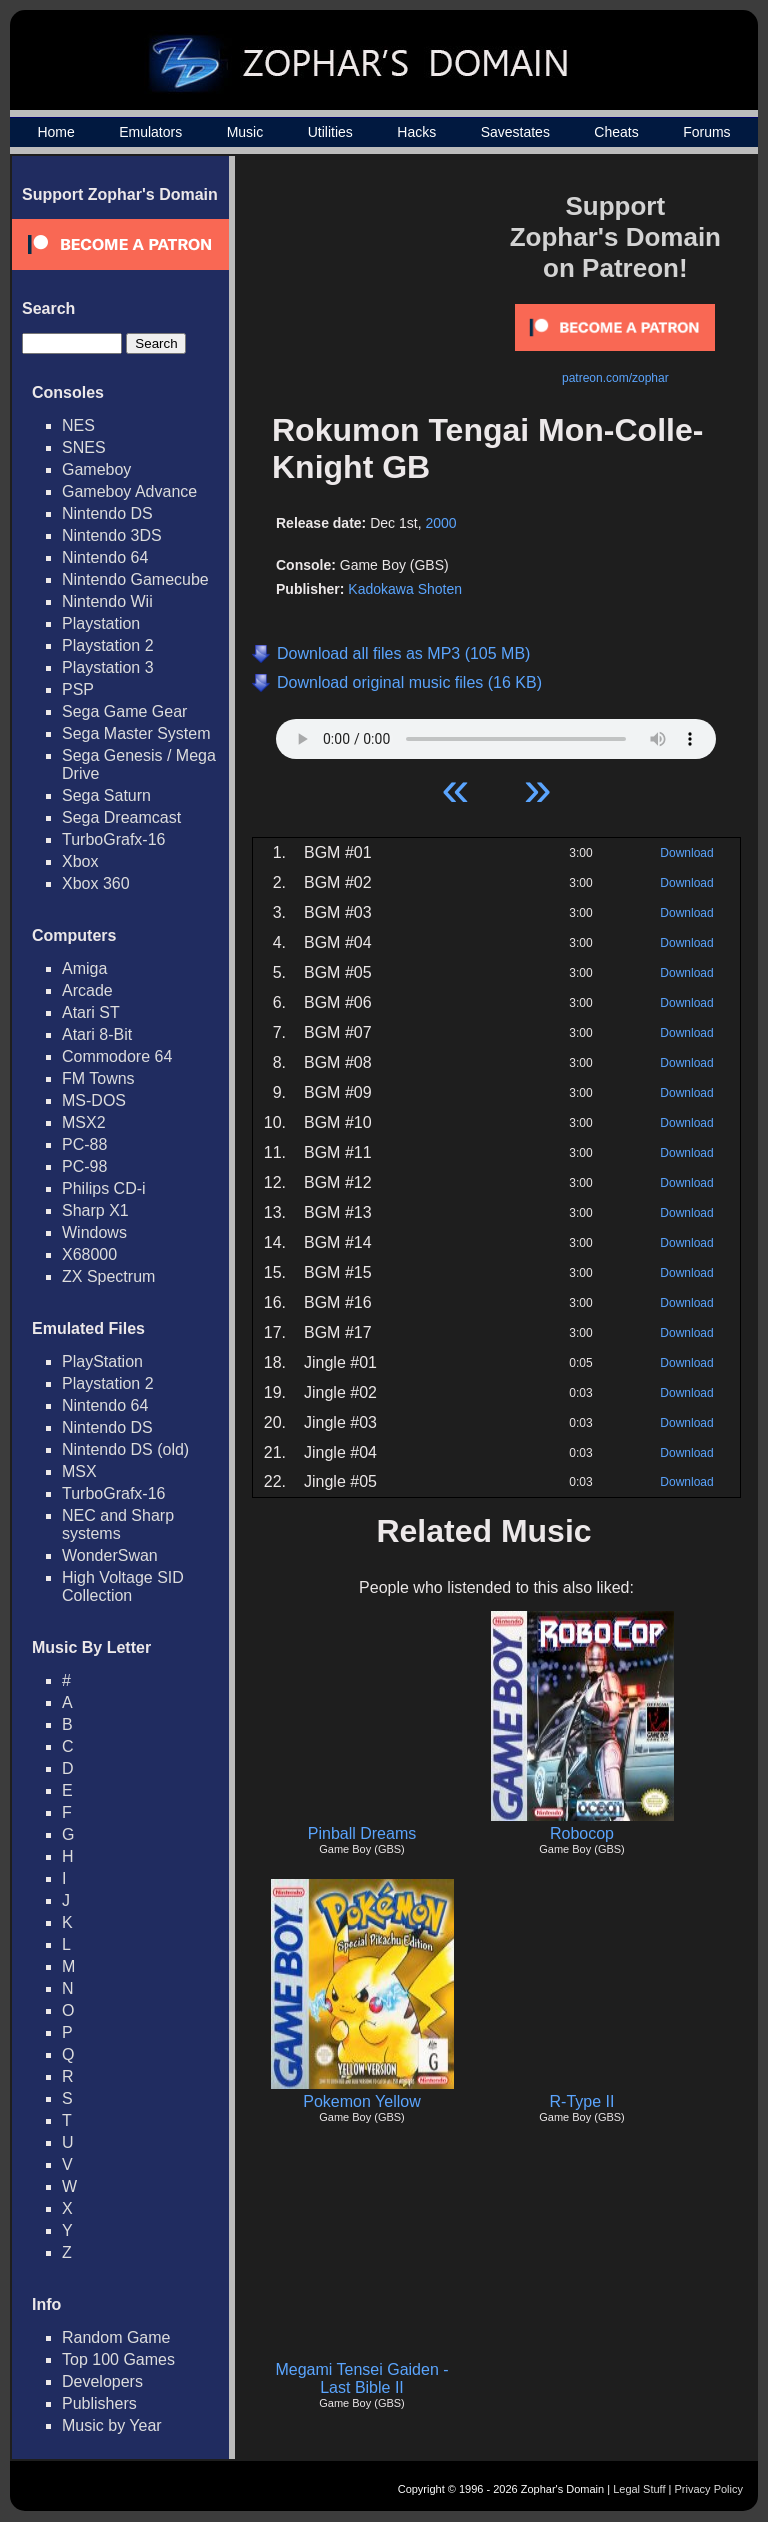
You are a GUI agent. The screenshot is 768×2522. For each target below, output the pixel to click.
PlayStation (102, 1361)
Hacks (416, 132)
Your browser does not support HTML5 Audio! (496, 734)
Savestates (515, 132)
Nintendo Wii (107, 601)
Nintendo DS (107, 513)
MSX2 (84, 1122)
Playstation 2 (108, 645)
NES (78, 425)
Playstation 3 (108, 667)
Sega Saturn (106, 795)
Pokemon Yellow (361, 2101)
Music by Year (112, 2425)
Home (55, 132)
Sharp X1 (95, 1210)
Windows (94, 1232)
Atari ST (91, 1012)
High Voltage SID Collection (123, 1586)
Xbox (80, 861)
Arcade (87, 990)
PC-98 (84, 1166)
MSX (79, 1471)
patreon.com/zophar (615, 378)
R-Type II (582, 2101)
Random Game (116, 2337)
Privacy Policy (709, 2489)
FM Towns (98, 1078)
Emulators (150, 132)
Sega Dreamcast (121, 817)
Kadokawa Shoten (405, 589)
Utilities (330, 132)
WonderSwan (110, 1555)
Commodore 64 (117, 1056)
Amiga (84, 968)
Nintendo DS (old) (125, 1449)
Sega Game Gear (124, 711)
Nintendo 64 (105, 557)
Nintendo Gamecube (135, 579)
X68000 (89, 1254)
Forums (706, 132)
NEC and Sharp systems (118, 1524)
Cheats (616, 132)
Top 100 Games (118, 2359)
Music (245, 132)
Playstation (101, 623)
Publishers (99, 2403)
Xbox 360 (96, 883)
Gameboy (96, 469)
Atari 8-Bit (97, 1034)
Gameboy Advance (129, 491)
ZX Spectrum (108, 1276)
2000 (440, 523)
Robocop (582, 1833)
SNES (84, 447)
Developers (102, 2381)
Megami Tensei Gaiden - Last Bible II (361, 2378)
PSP (78, 689)
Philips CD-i (104, 1188)
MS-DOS (94, 1100)
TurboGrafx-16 (113, 839)
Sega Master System (136, 733)
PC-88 (84, 1144)
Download (686, 853)
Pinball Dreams (362, 1833)
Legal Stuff (639, 2489)
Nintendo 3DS (112, 535)
